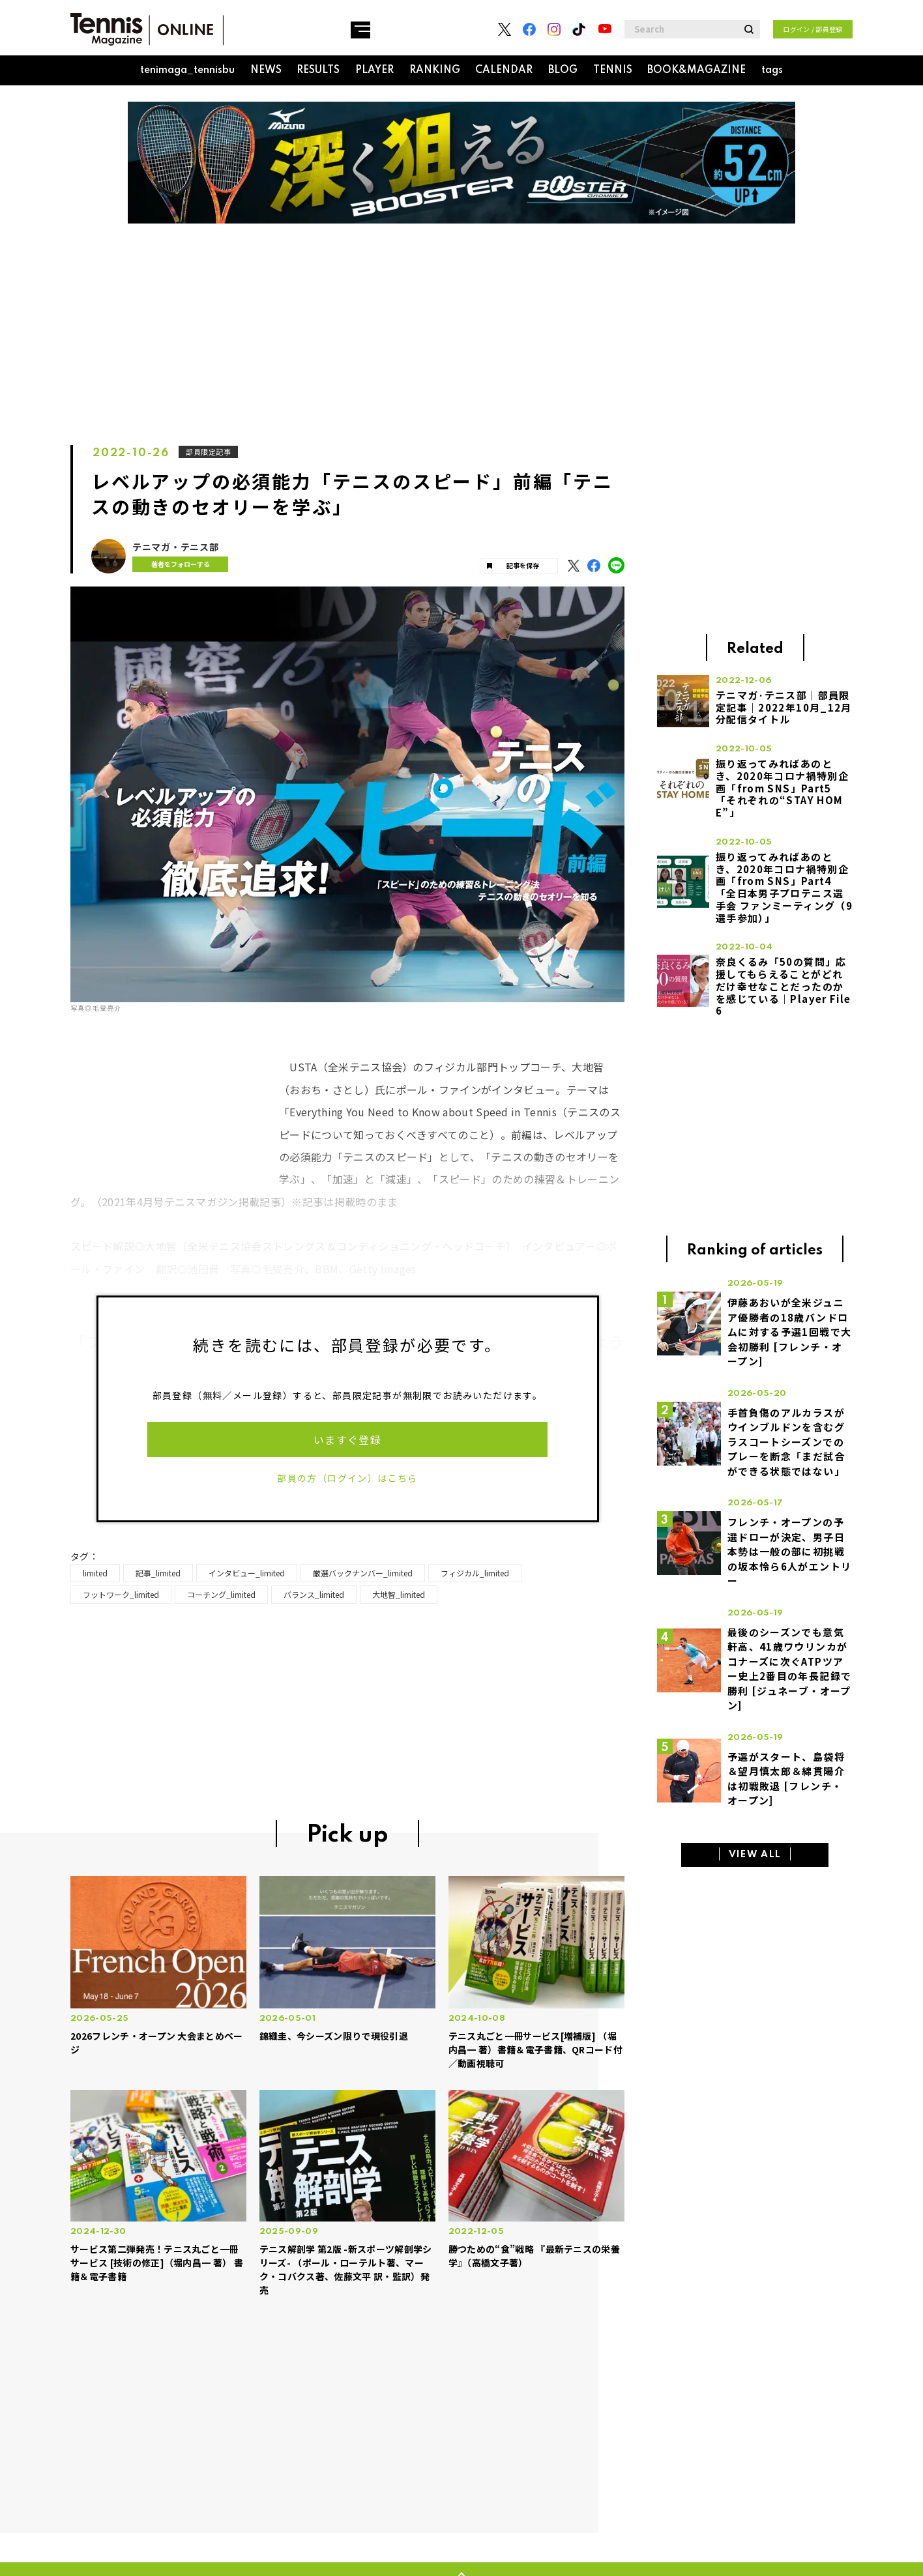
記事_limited (158, 1572)
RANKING (434, 70)
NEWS (266, 70)
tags (772, 70)
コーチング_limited (221, 1594)
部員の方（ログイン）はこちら (347, 1477)
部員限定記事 (210, 451)
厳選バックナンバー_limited (363, 1572)
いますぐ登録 (347, 1439)
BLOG (563, 70)
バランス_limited (314, 1594)
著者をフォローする (174, 564)
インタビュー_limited (247, 1572)
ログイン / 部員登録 (813, 29)
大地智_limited (398, 1594)
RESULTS (318, 70)
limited (95, 1572)
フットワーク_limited (121, 1594)
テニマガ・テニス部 (175, 547)
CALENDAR (504, 70)
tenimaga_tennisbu (187, 70)
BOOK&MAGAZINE (696, 70)
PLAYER (374, 70)
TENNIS (612, 70)
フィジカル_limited (475, 1572)
